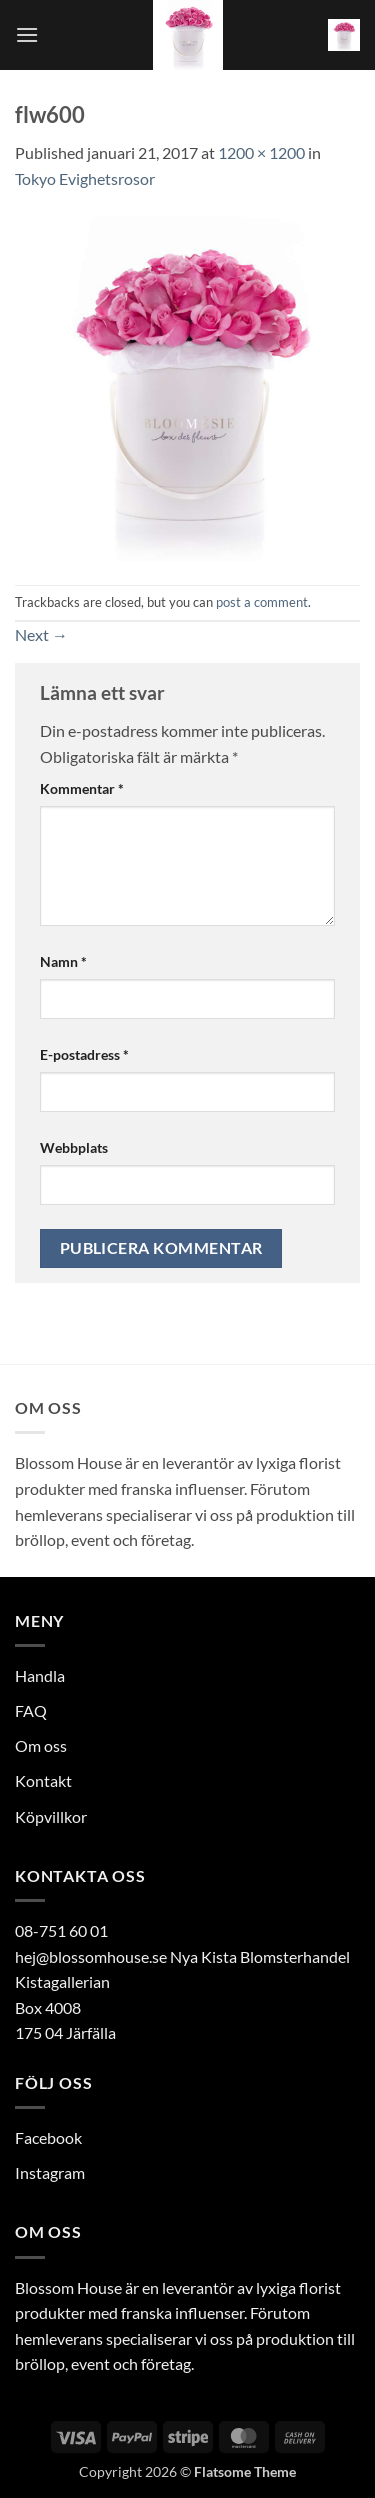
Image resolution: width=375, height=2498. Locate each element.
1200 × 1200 (261, 152)
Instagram (50, 2172)
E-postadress (84, 1054)
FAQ (31, 1710)
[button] (27, 34)
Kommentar (82, 788)
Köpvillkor (51, 1816)
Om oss (41, 1745)
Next (41, 634)
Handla (40, 1675)
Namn (63, 961)
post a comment (262, 602)
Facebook (48, 2137)
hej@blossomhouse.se (91, 1956)
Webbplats (74, 1147)
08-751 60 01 (61, 1930)
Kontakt (43, 1780)
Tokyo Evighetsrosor (85, 178)
